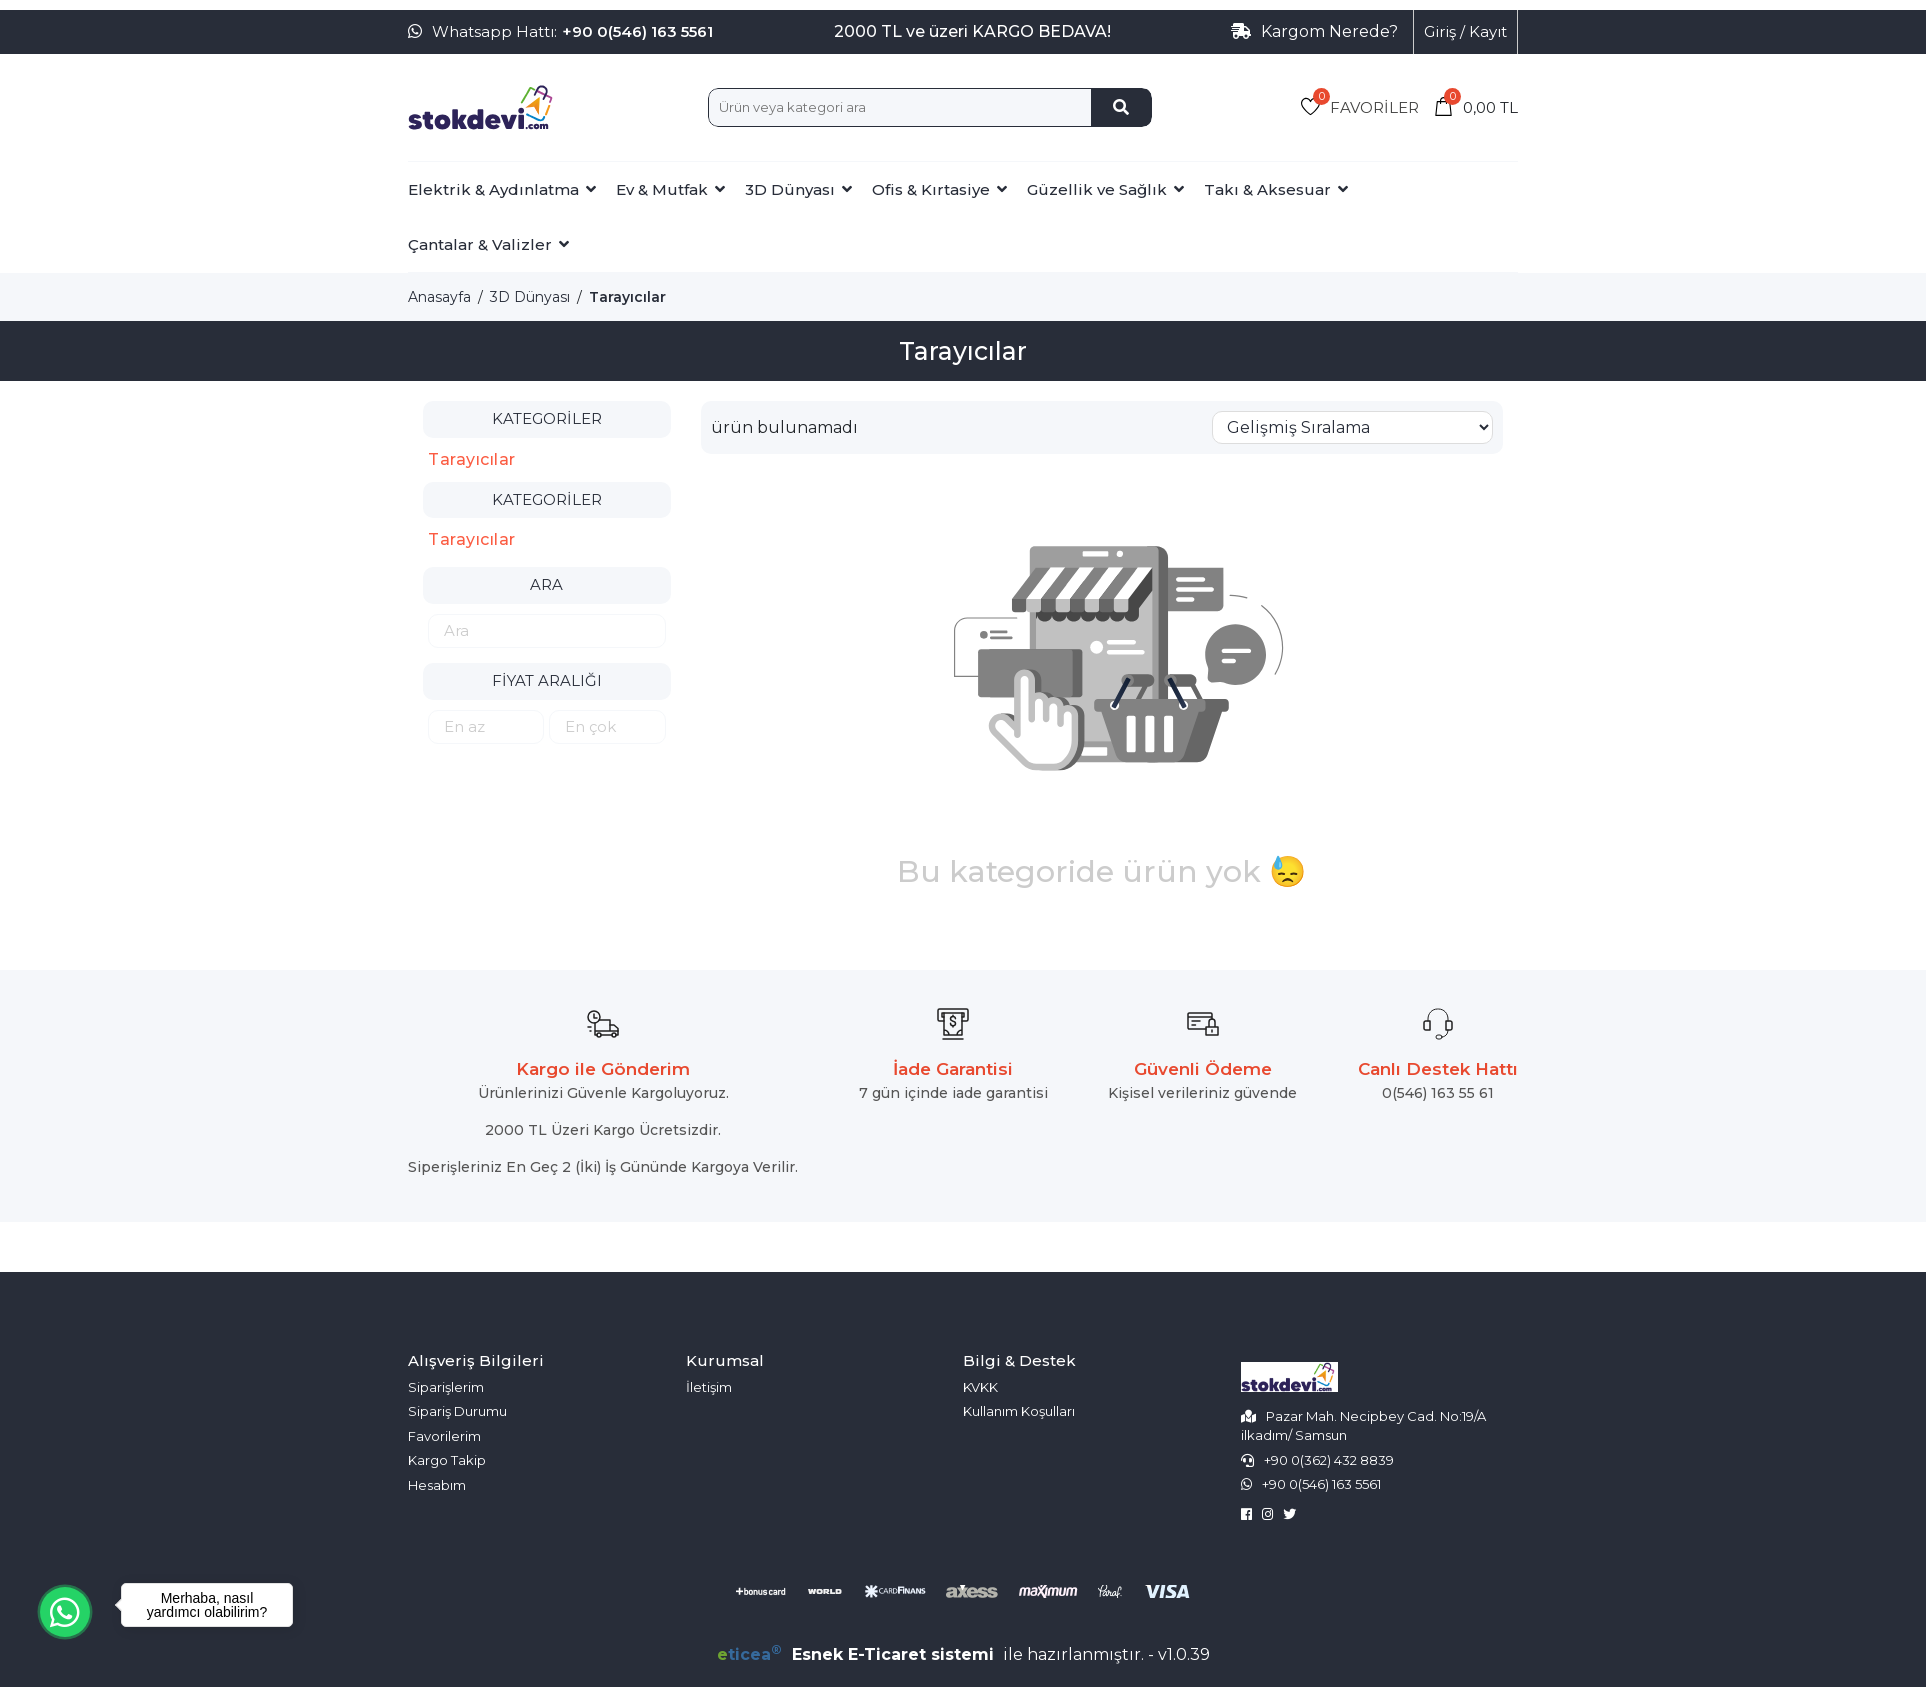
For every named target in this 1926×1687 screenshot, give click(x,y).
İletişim (709, 1387)
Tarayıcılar (627, 297)
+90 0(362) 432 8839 (1329, 1460)
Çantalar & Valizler (480, 244)
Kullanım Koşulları (1019, 1411)
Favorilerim (444, 1436)
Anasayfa (439, 297)
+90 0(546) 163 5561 (637, 31)
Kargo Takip (447, 1460)
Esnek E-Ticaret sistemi (858, 1654)
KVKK (980, 1387)
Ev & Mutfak (662, 189)
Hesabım (437, 1485)
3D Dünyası (790, 189)
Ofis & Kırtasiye (931, 189)
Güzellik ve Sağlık (1097, 189)
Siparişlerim (446, 1387)
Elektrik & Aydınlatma (493, 189)
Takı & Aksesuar (1267, 189)
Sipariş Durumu (457, 1411)
